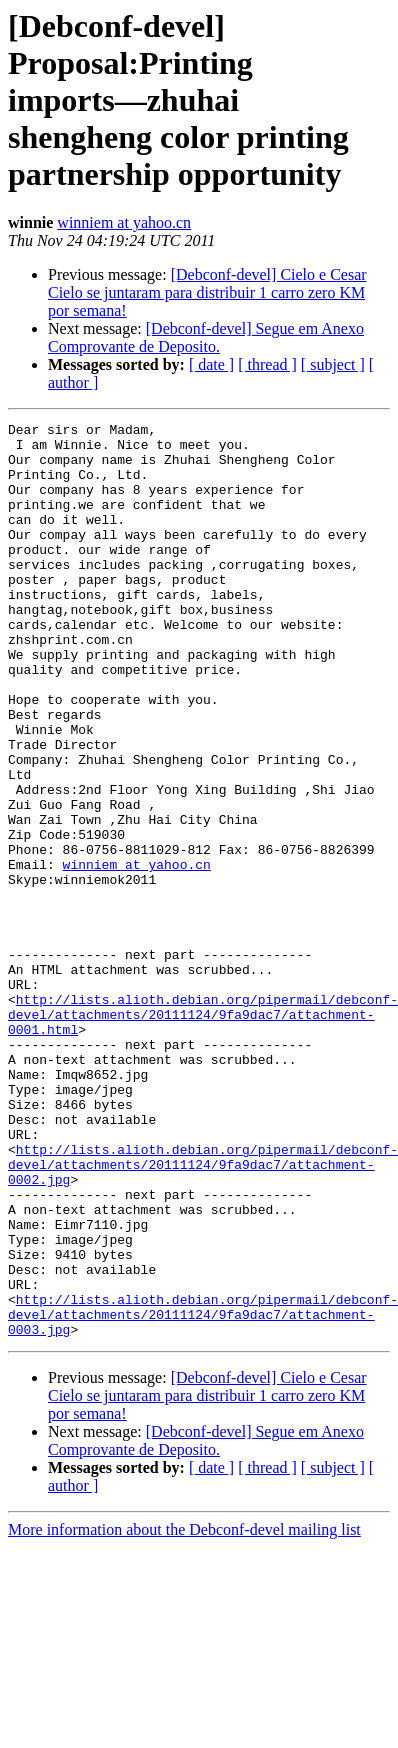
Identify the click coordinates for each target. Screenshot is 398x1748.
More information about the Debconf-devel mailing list (184, 1712)
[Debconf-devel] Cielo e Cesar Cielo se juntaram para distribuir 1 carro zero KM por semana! (207, 292)
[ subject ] (333, 364)
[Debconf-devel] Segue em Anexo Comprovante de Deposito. (206, 337)
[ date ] (211, 364)
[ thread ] (267, 364)
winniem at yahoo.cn (124, 222)
